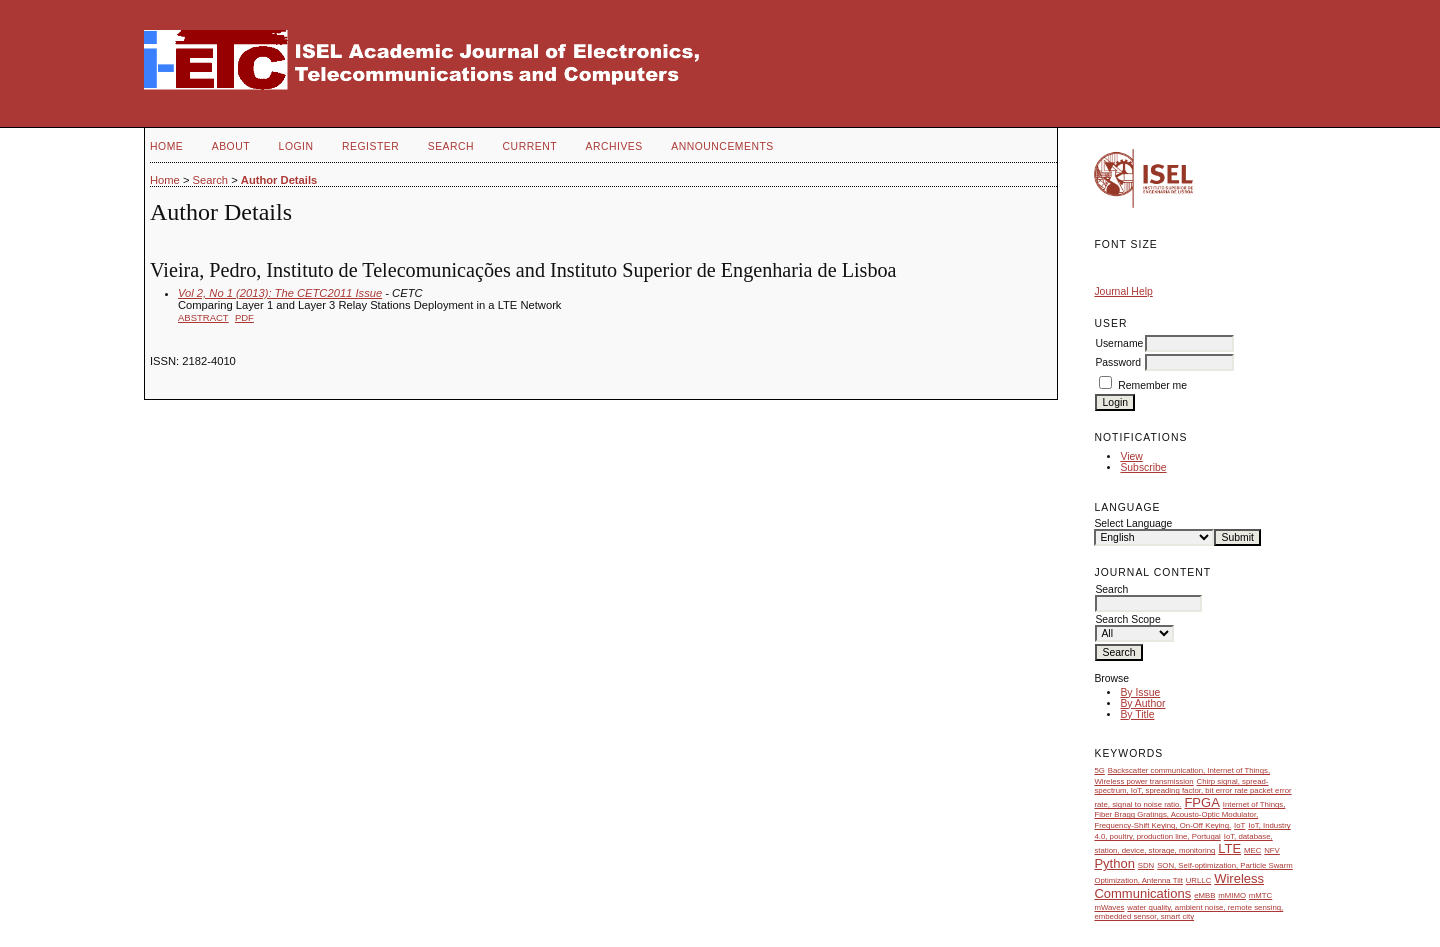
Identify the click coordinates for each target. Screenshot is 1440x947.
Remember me (1152, 385)
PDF (244, 317)
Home (166, 146)
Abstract (203, 317)
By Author (1142, 703)
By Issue (1140, 692)
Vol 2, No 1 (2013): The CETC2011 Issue (280, 293)
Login (296, 146)
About (231, 146)
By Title (1137, 714)
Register (370, 146)
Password (1118, 362)
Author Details (279, 180)
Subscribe (1143, 467)
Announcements (722, 146)
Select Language (1133, 523)
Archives (613, 146)
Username (1119, 343)
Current (530, 146)
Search (451, 146)
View (1131, 456)
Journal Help (1123, 291)
